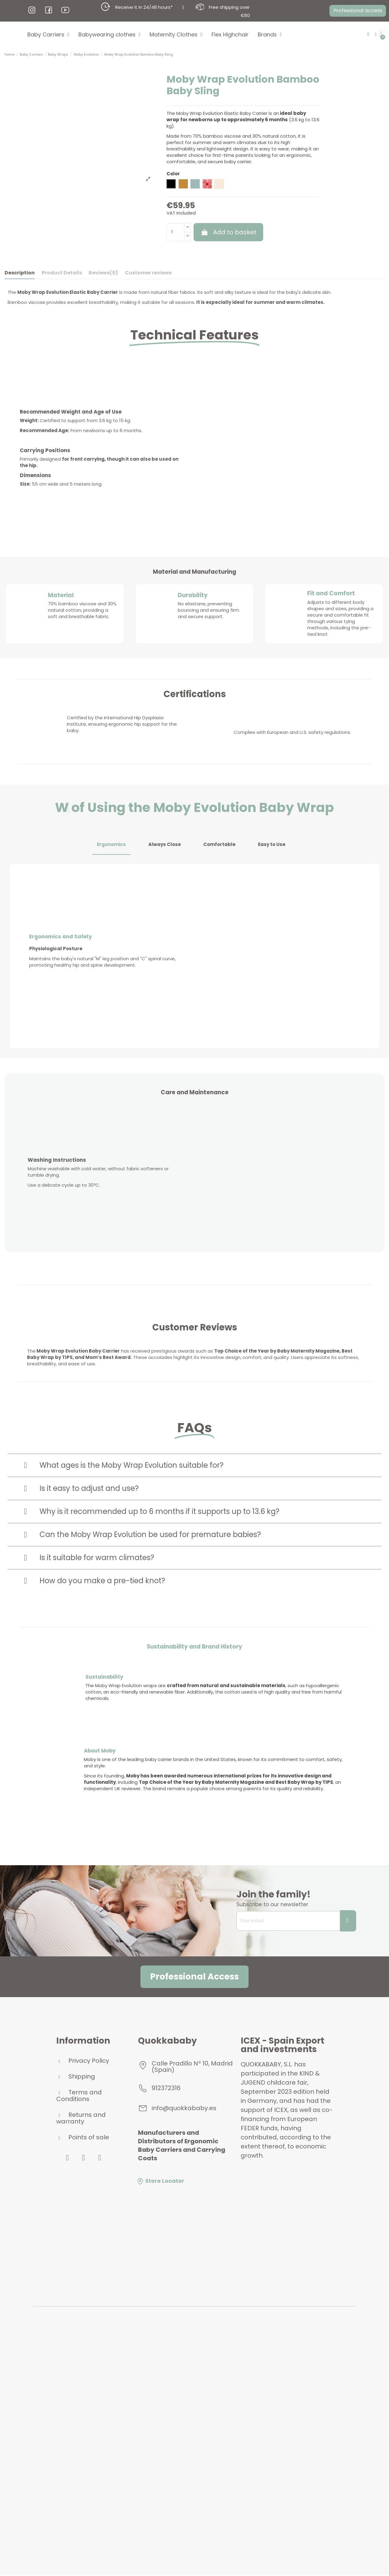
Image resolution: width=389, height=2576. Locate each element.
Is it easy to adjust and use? (89, 1488)
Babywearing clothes (109, 34)
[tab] (194, 1465)
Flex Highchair (230, 34)
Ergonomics (111, 844)
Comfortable (219, 844)
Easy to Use (271, 844)
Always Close (164, 844)
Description (20, 273)
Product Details (62, 273)
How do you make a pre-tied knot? (102, 1581)
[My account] (375, 34)
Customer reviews (148, 273)
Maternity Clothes (176, 34)
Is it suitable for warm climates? (97, 1558)
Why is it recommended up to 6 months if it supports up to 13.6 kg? (159, 1511)
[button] (355, 11)
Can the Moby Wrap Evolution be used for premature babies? (150, 1534)
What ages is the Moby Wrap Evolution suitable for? (131, 1465)
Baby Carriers (48, 34)
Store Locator (160, 2181)
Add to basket (228, 232)
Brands (270, 34)
